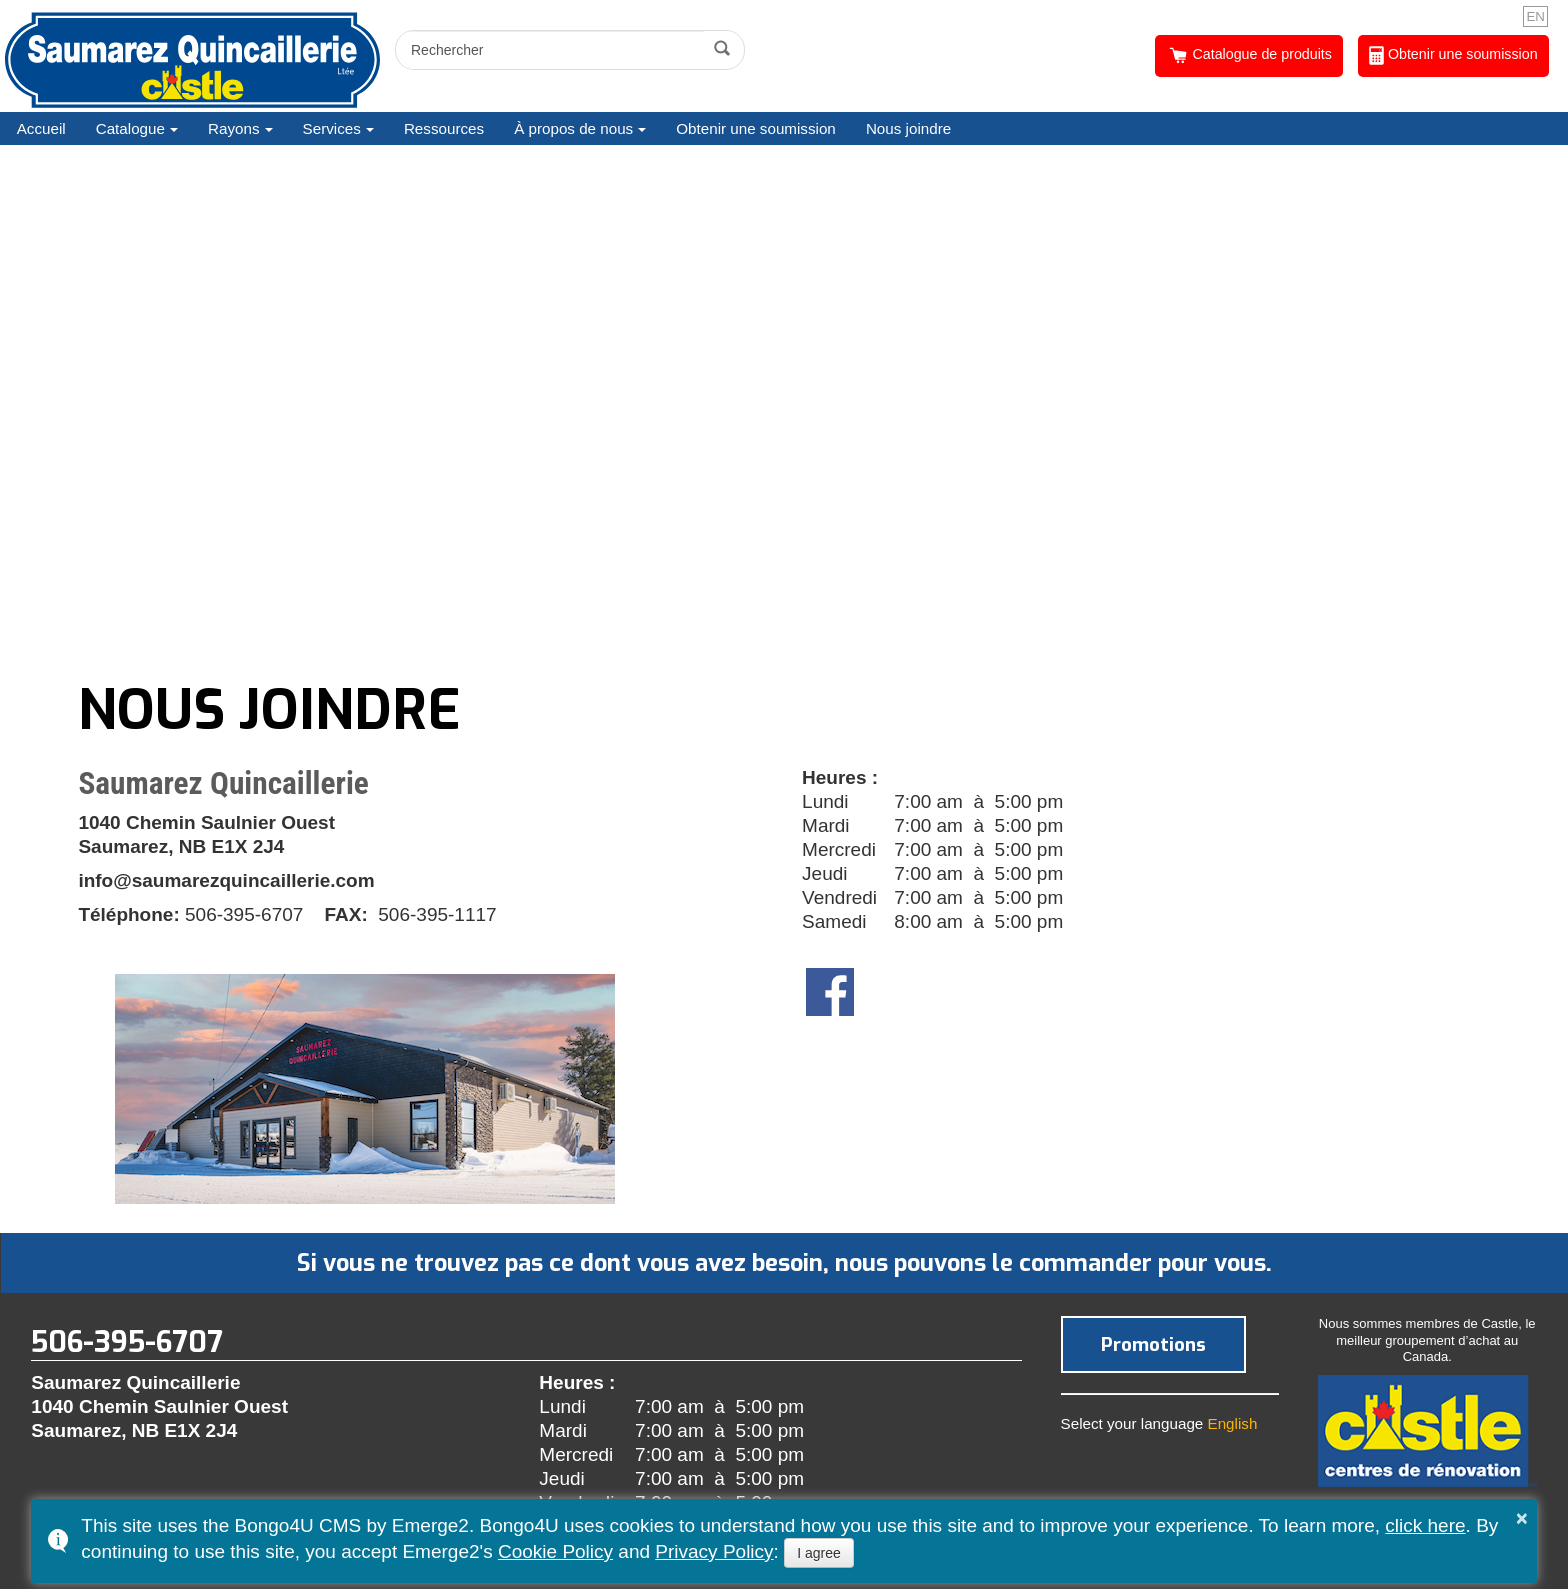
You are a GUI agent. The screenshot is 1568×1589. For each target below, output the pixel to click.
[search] (552, 50)
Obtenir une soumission (1453, 55)
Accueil (41, 128)
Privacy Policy (714, 1551)
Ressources (444, 128)
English (1233, 1423)
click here (1425, 1525)
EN (1535, 16)
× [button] (1522, 1518)
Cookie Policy (555, 1551)
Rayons (234, 128)
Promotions (1153, 1344)
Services (332, 128)
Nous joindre (908, 128)
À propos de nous (573, 128)
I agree (819, 1553)
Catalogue (130, 128)
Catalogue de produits (1249, 55)
